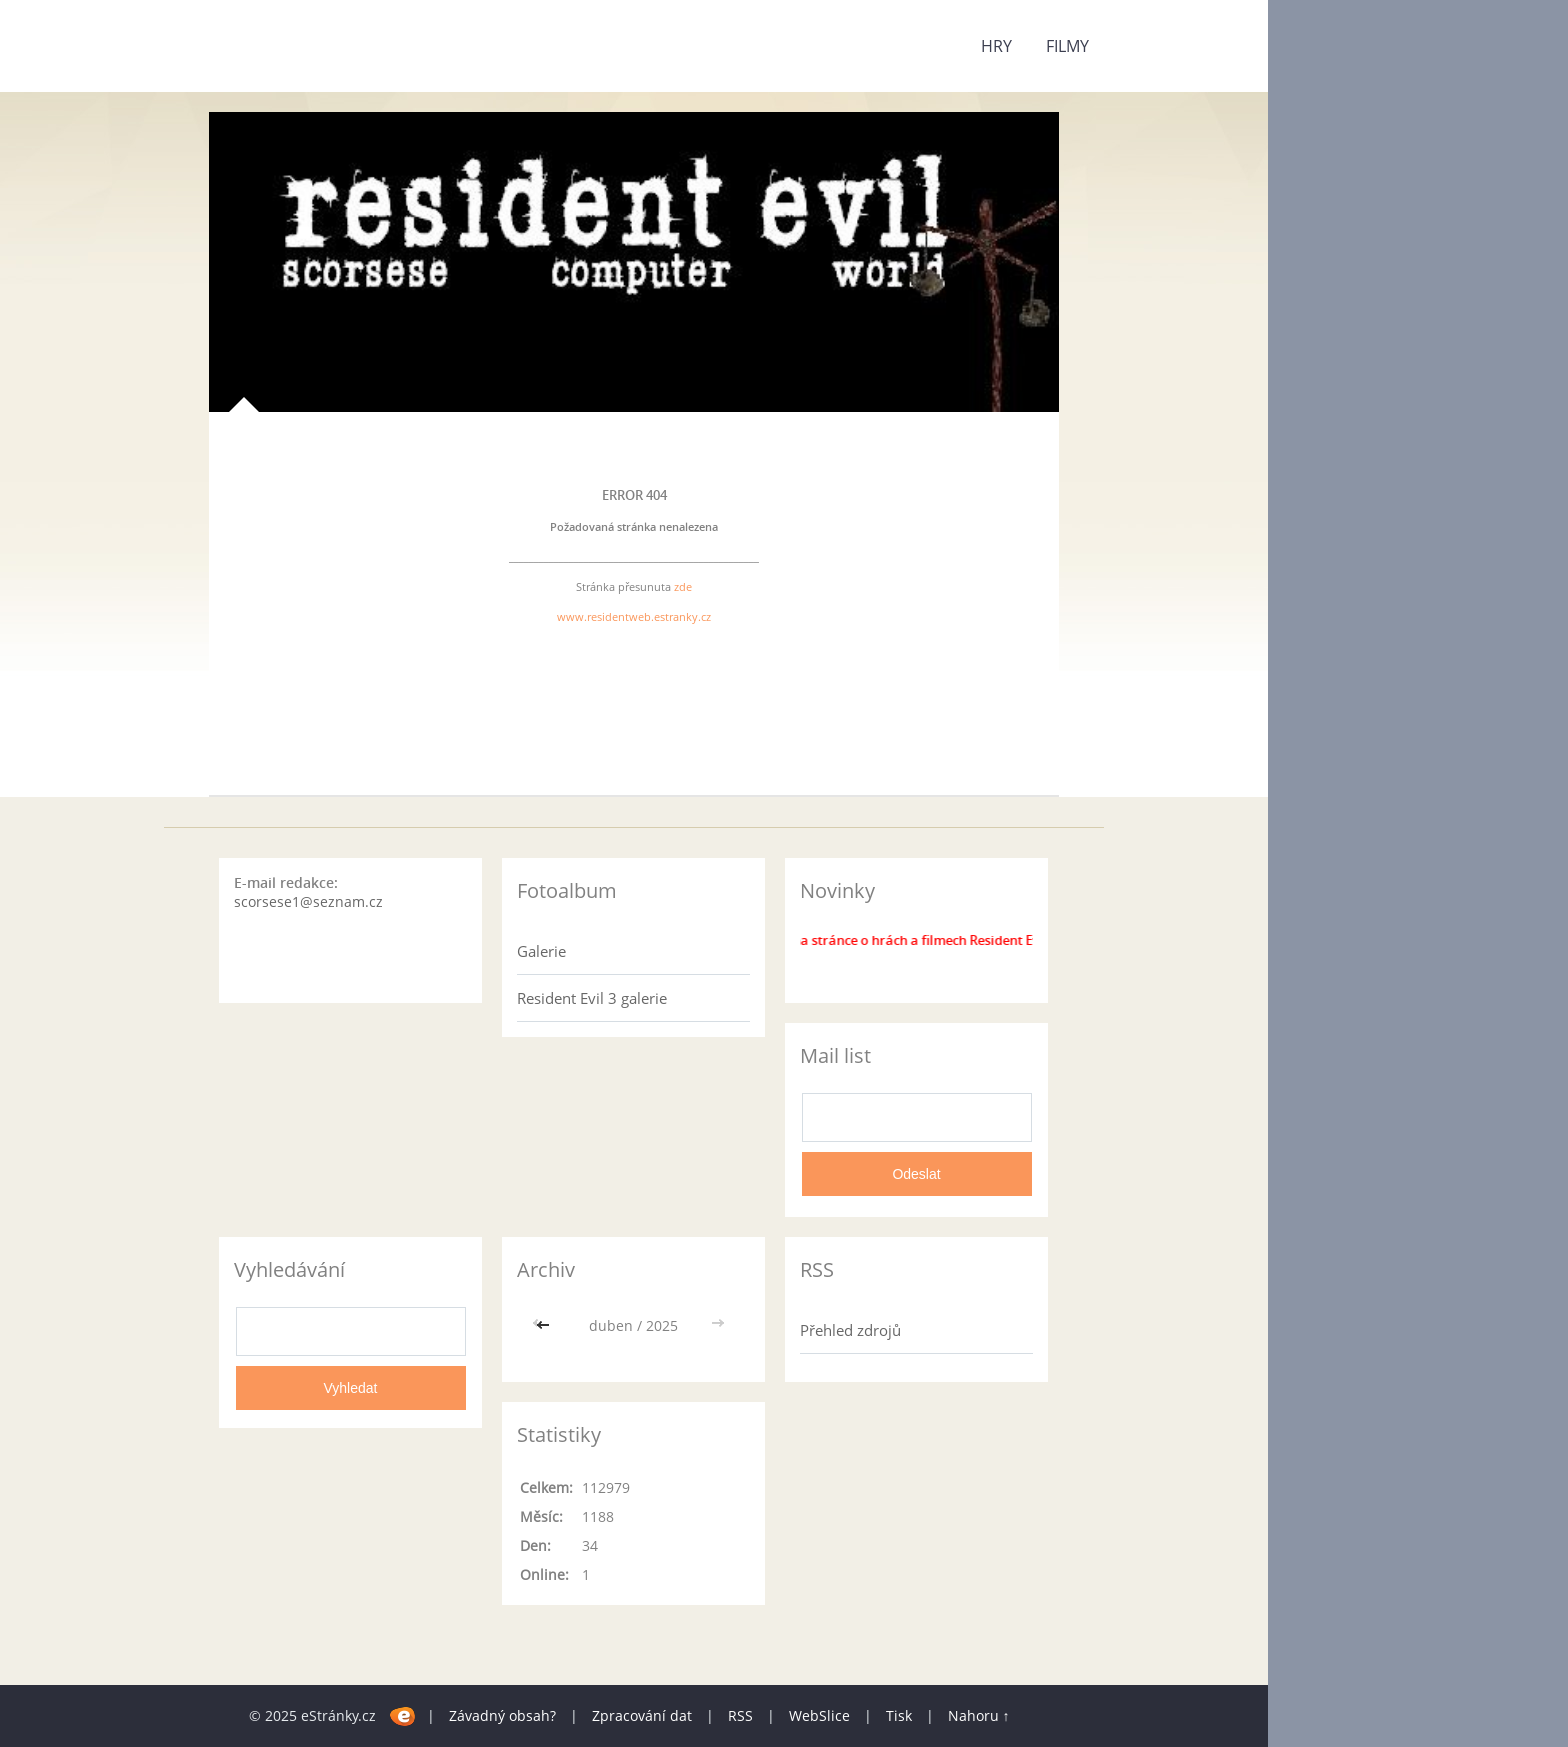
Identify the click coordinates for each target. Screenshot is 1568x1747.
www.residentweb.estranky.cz (634, 616)
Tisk (899, 1715)
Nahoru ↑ (979, 1715)
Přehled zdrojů (850, 1330)
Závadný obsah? (502, 1715)
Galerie (541, 951)
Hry (996, 46)
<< (545, 1325)
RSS (740, 1715)
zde (683, 586)
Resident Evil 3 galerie (592, 998)
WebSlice (819, 1715)
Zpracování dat (642, 1715)
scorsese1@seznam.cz (308, 901)
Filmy (1067, 46)
